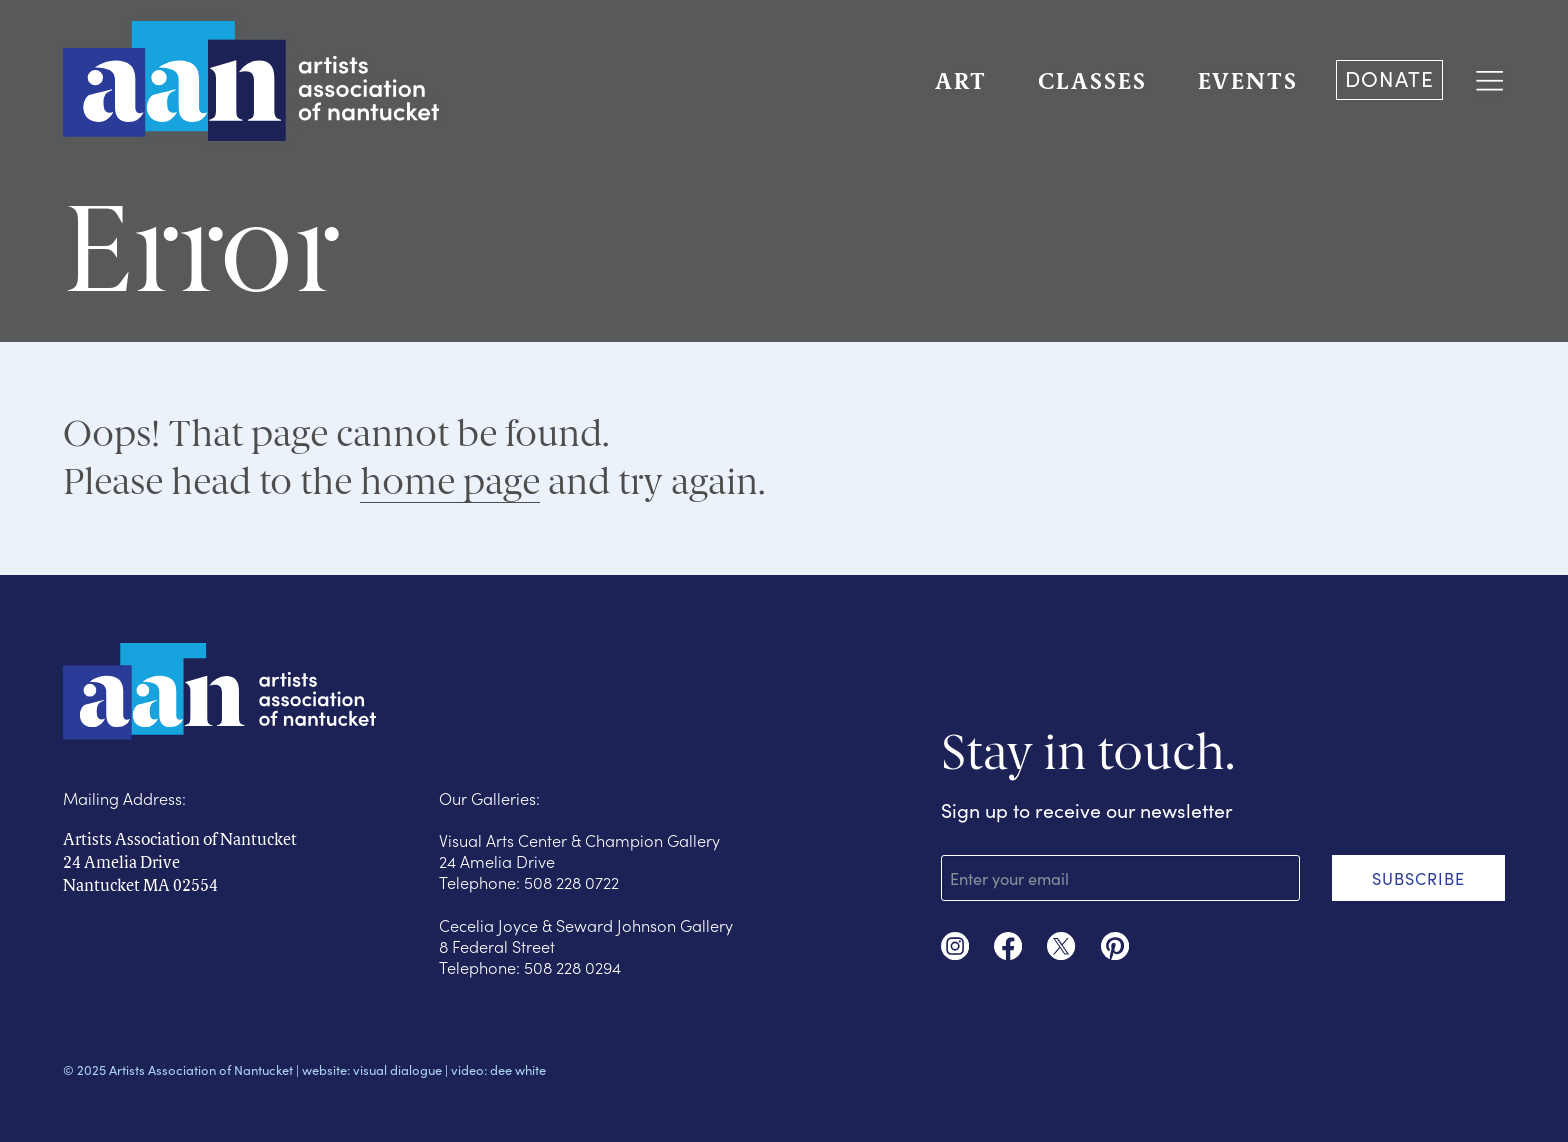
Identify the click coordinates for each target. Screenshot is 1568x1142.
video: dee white (498, 1070)
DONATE (1389, 78)
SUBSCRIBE (1418, 878)
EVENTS (1248, 83)
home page (450, 481)
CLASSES (1092, 83)
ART (961, 83)
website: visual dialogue (372, 1070)
